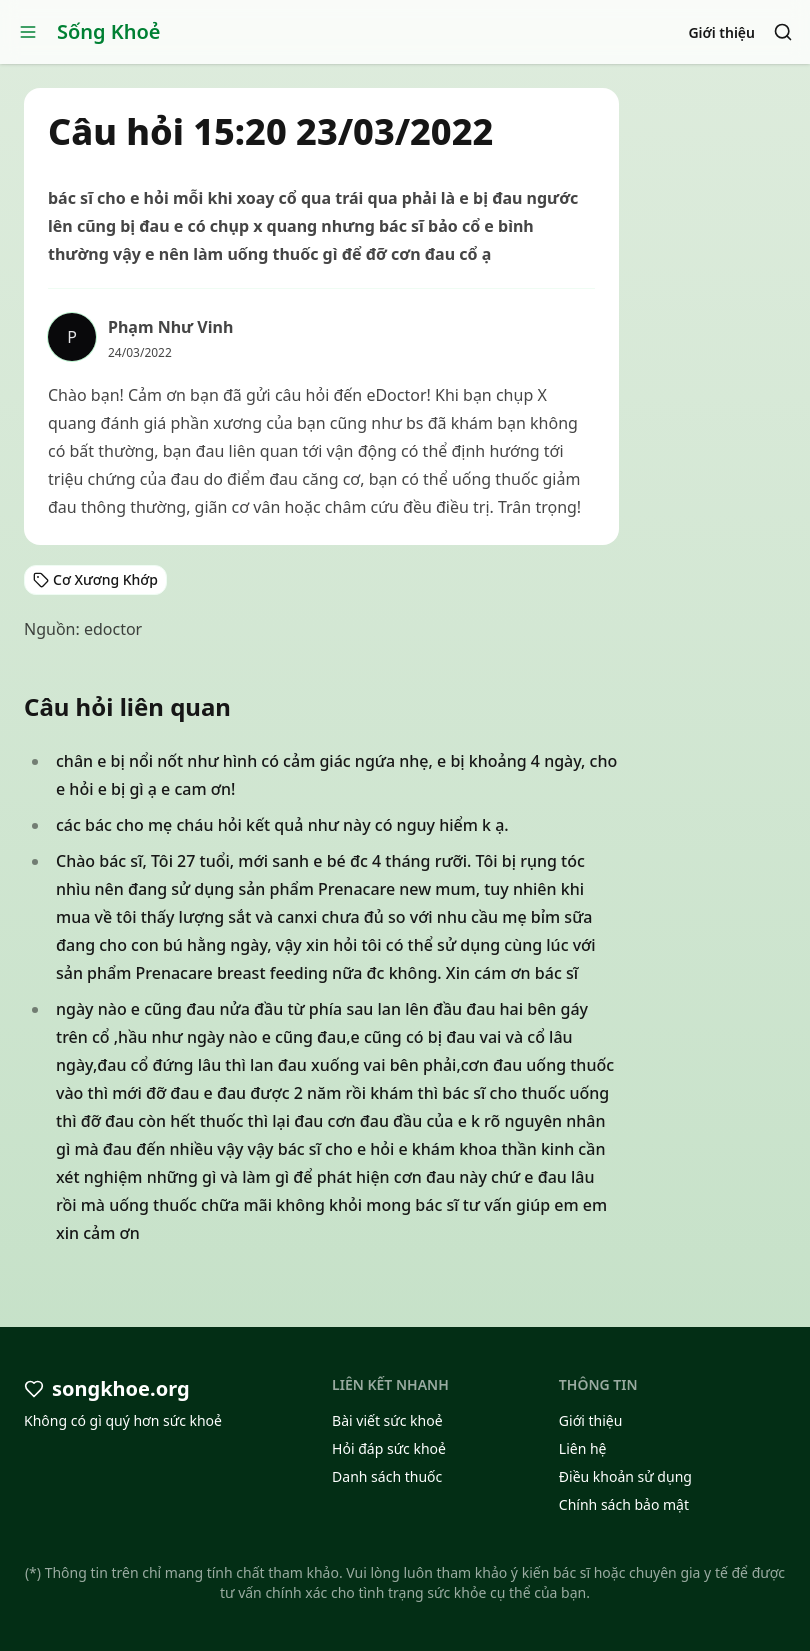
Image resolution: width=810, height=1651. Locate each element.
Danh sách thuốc (387, 1476)
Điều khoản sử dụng (625, 1476)
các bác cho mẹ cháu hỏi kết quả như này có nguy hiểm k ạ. (282, 825)
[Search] (783, 32)
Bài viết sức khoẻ (387, 1420)
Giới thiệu (721, 32)
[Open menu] (28, 32)
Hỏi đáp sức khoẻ (389, 1448)
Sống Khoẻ (109, 31)
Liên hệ (583, 1448)
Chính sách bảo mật (624, 1504)
